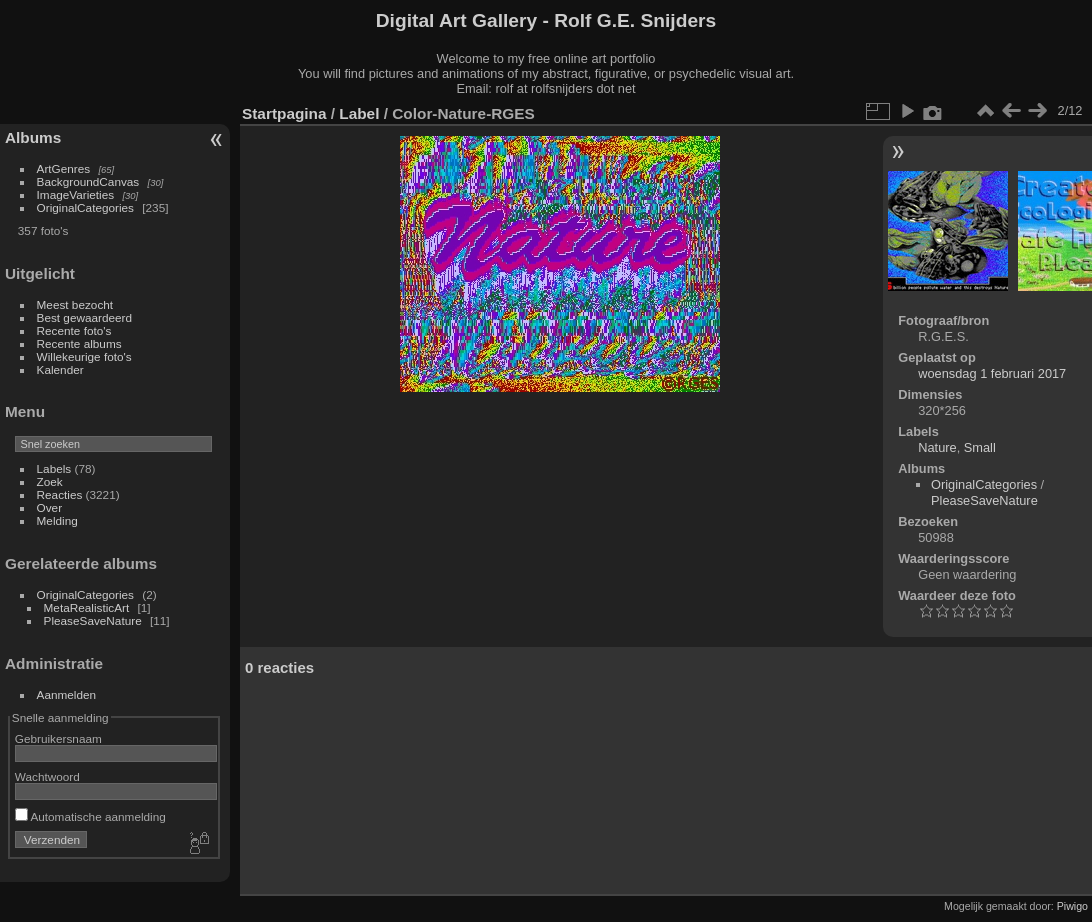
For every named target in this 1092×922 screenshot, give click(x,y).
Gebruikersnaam (58, 738)
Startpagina (284, 113)
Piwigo (1072, 906)
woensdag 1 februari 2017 (992, 373)
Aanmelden (67, 694)
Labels (54, 468)
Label (359, 113)
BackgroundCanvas (88, 181)
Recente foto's (74, 330)
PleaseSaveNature (93, 620)
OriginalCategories (85, 207)
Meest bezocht (75, 304)
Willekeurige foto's (84, 356)
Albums (33, 137)
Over (50, 507)
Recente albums (79, 343)
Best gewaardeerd (85, 317)
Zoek (50, 481)
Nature (937, 447)
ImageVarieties (76, 194)
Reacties (60, 494)
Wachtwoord (47, 776)
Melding (57, 520)
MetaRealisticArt (87, 607)
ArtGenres (64, 168)
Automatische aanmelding (90, 816)
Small (980, 447)
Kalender (60, 369)
